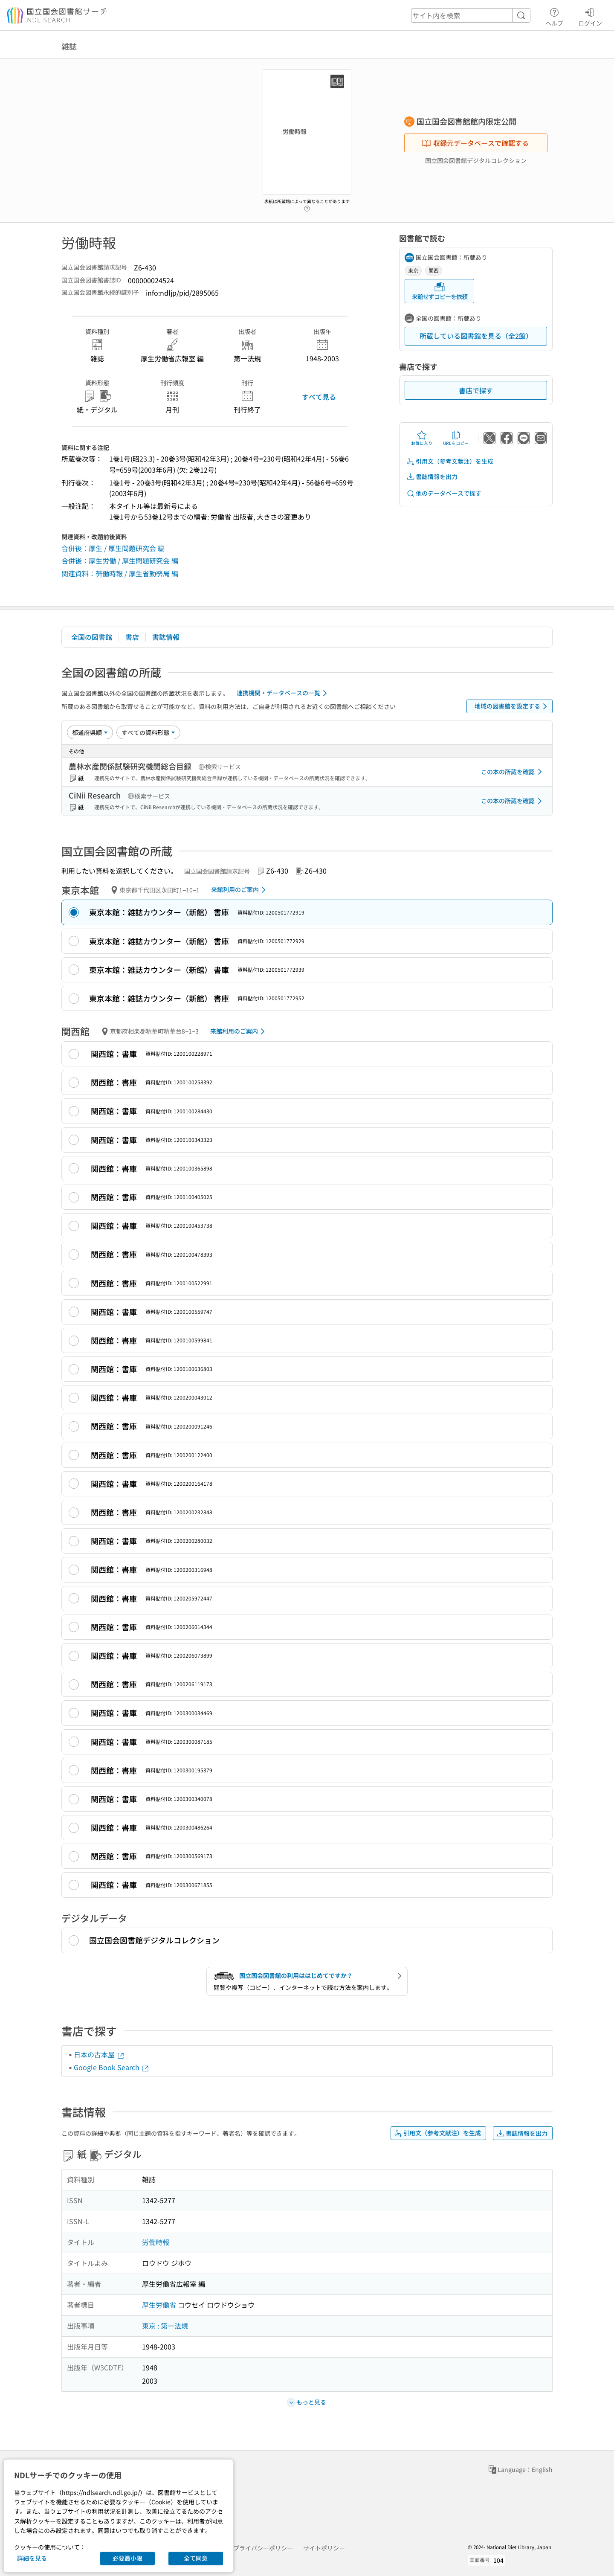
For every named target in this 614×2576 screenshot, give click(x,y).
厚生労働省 (159, 2305)
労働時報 (155, 2242)
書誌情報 (166, 637)
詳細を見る (32, 2558)
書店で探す (476, 390)
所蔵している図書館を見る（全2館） (476, 336)
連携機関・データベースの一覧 (283, 693)
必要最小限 (127, 2558)
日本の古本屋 (99, 2054)
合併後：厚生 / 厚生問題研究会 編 (113, 548)
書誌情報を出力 (432, 476)
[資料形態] (148, 732)
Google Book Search (112, 2067)
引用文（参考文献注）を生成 (449, 461)
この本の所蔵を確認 (513, 772)
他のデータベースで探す (443, 493)
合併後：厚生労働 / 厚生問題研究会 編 (119, 560)
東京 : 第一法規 (165, 2325)
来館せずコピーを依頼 (439, 291)
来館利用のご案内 (240, 890)
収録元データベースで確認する (475, 143)
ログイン (590, 16)
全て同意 (196, 2558)
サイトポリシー (324, 2548)
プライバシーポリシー (263, 2548)
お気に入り (421, 438)
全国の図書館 (91, 637)
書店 (132, 637)
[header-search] (470, 15)
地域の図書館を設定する (512, 706)
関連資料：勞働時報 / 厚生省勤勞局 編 (119, 573)
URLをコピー (456, 438)
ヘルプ (554, 16)
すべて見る (319, 397)
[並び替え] (90, 732)
